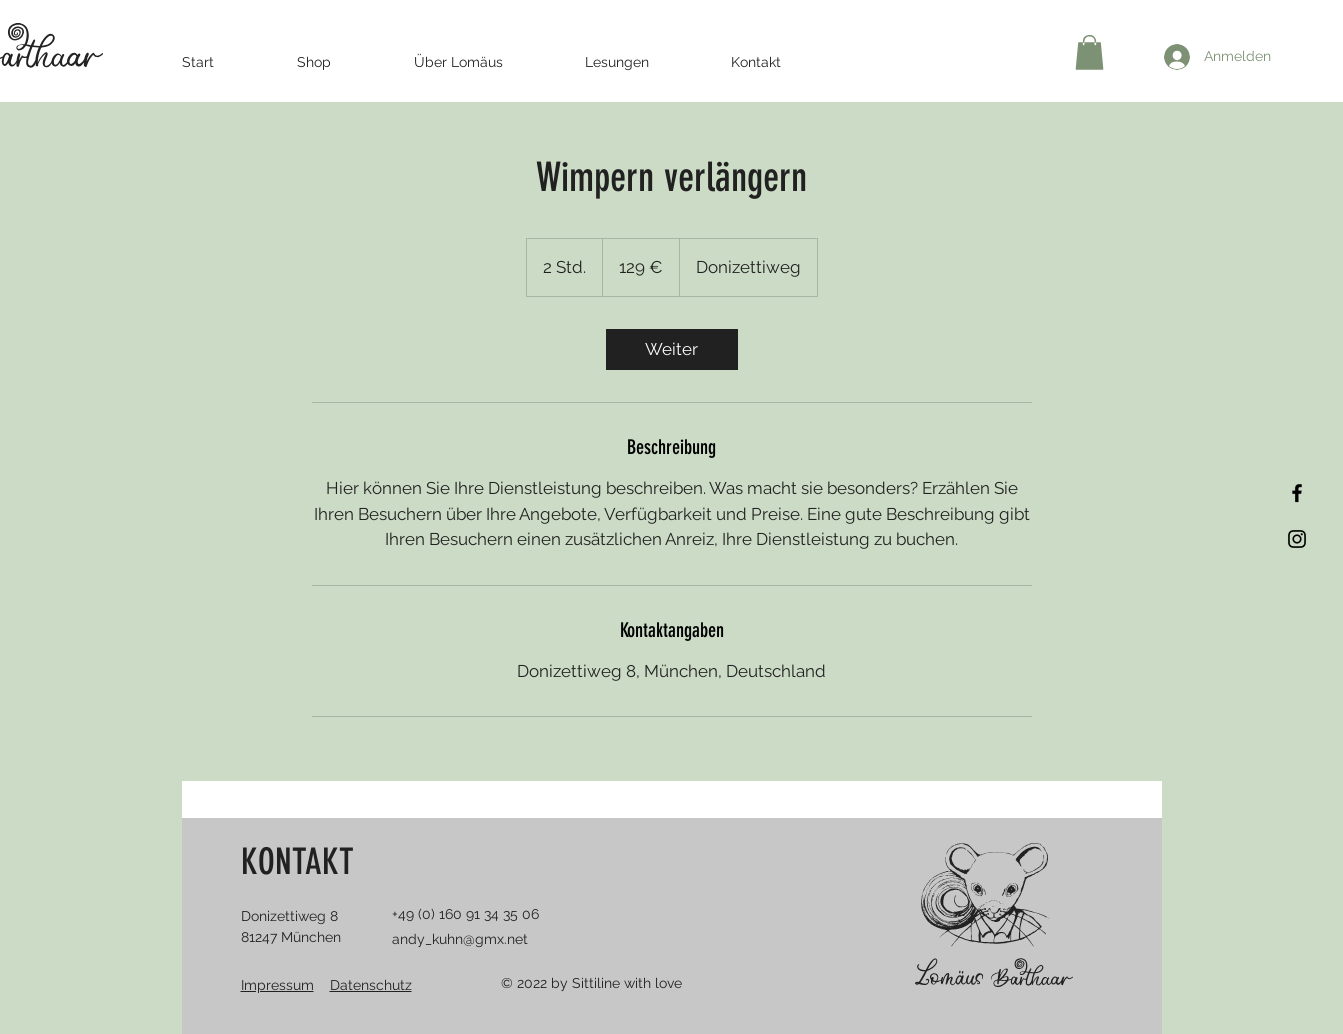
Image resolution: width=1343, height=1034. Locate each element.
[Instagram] (1297, 539)
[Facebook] (1297, 493)
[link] (672, 349)
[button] (1089, 52)
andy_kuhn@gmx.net (460, 939)
